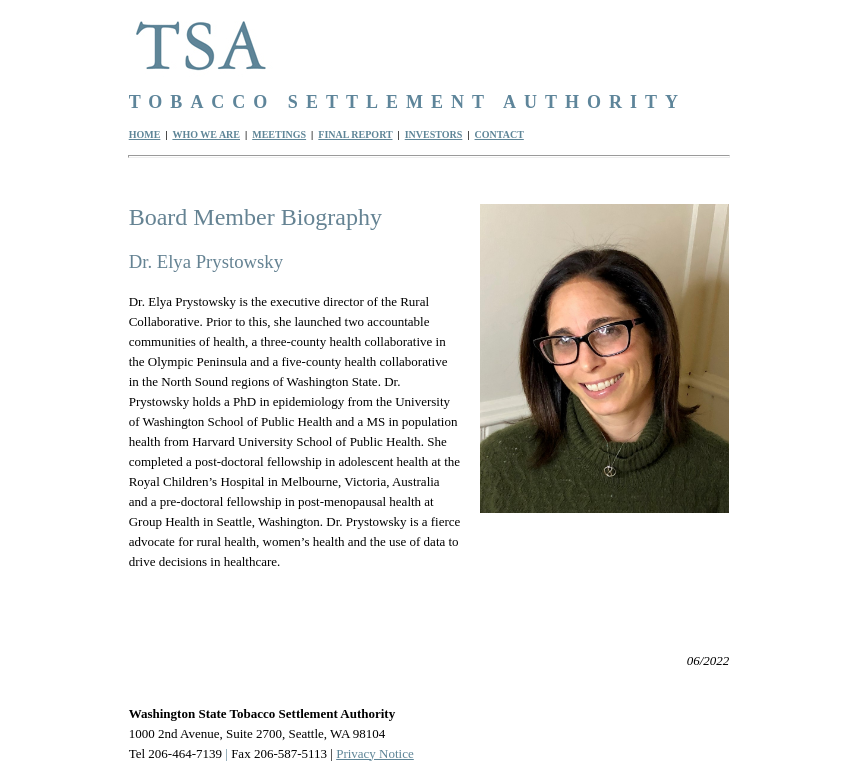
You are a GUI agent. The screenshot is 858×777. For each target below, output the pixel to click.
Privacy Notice (375, 753)
